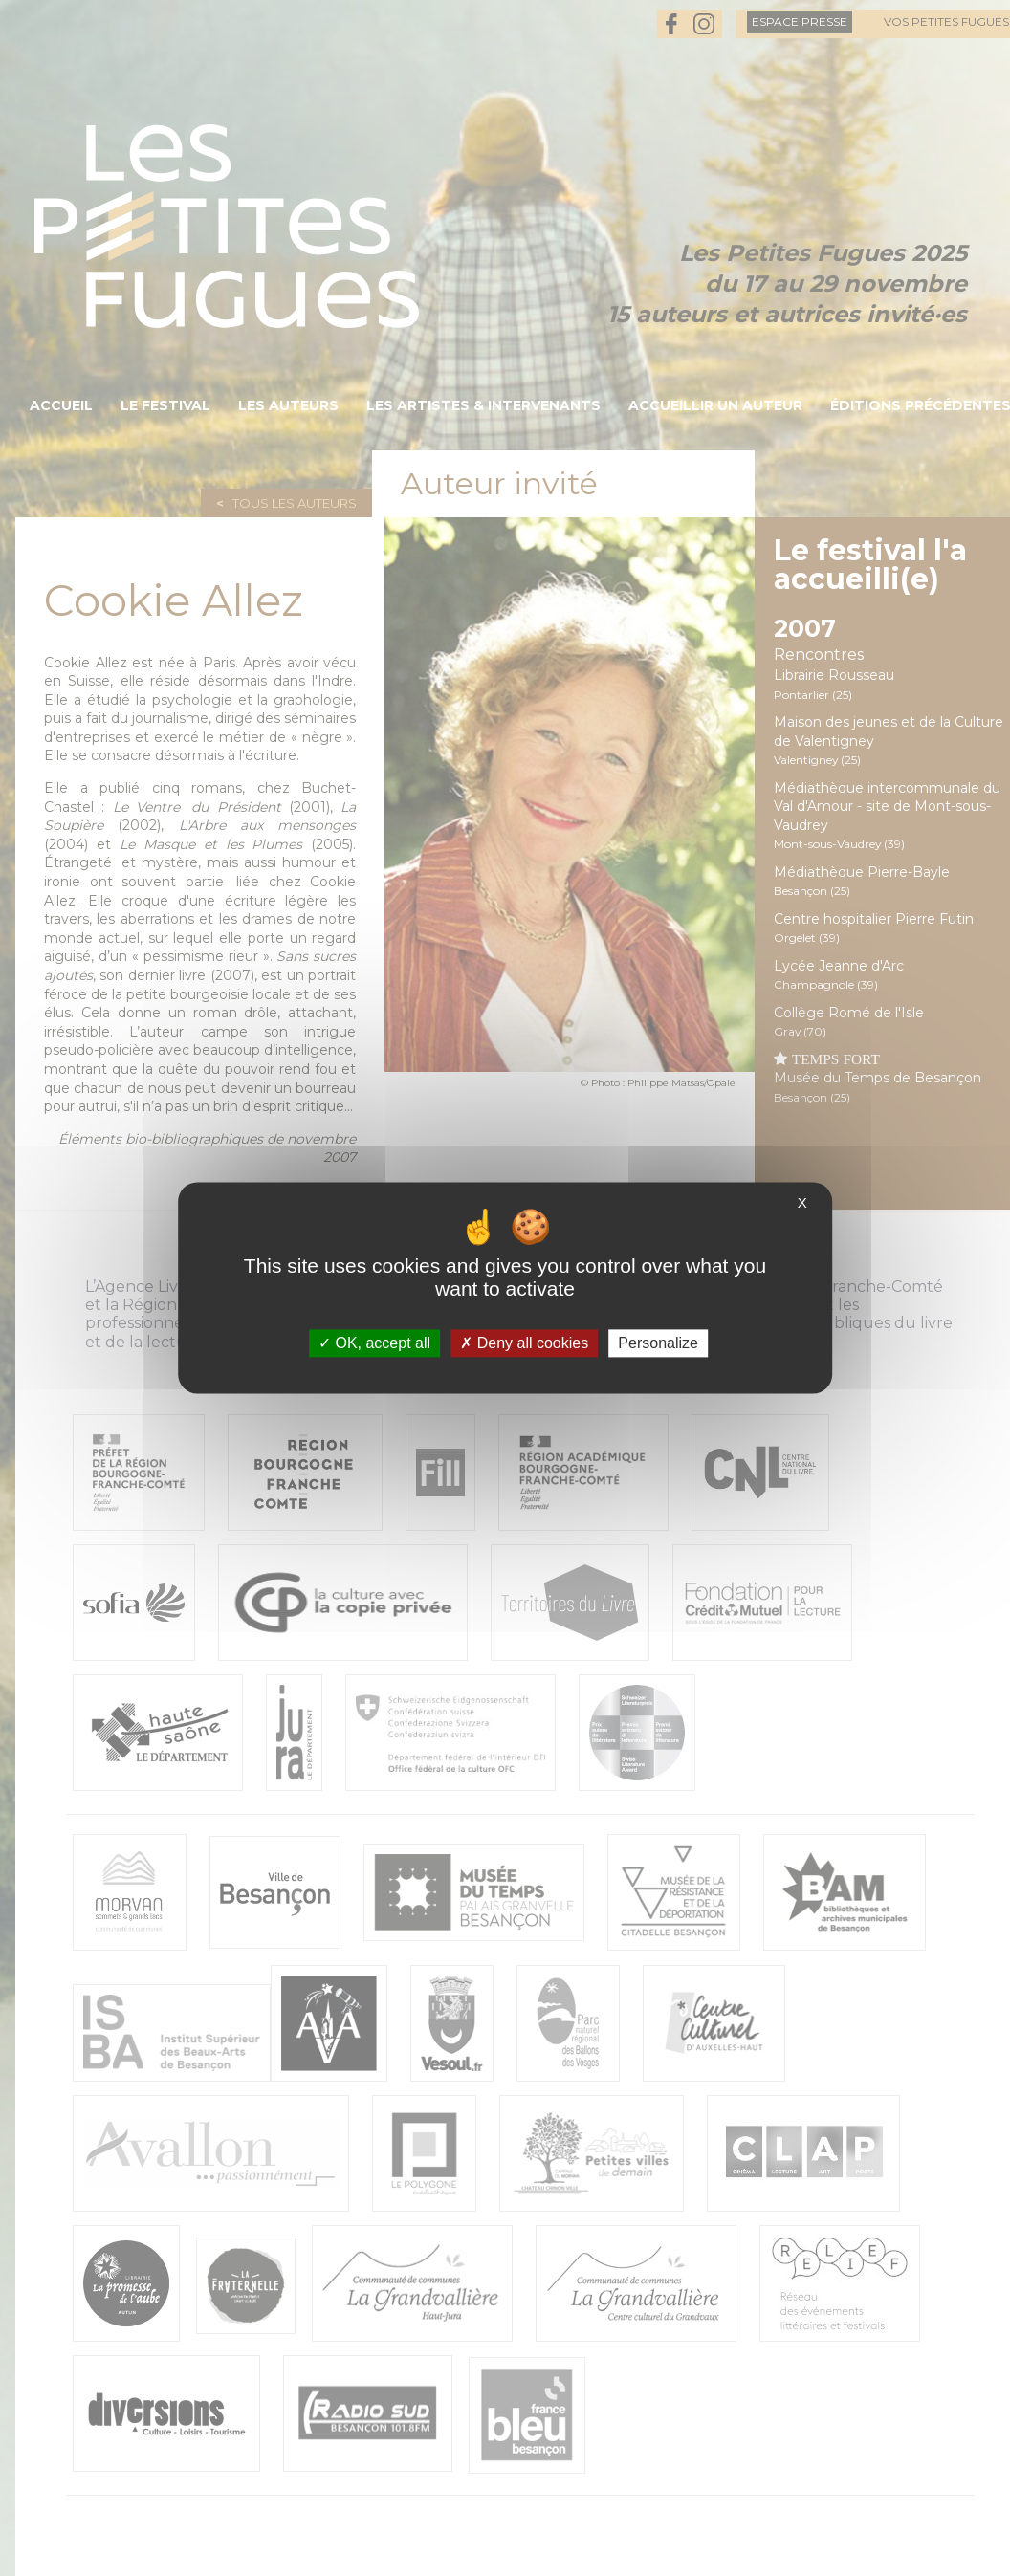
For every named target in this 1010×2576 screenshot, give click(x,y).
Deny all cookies (524, 1343)
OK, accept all (374, 1343)
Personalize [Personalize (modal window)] (658, 1343)
